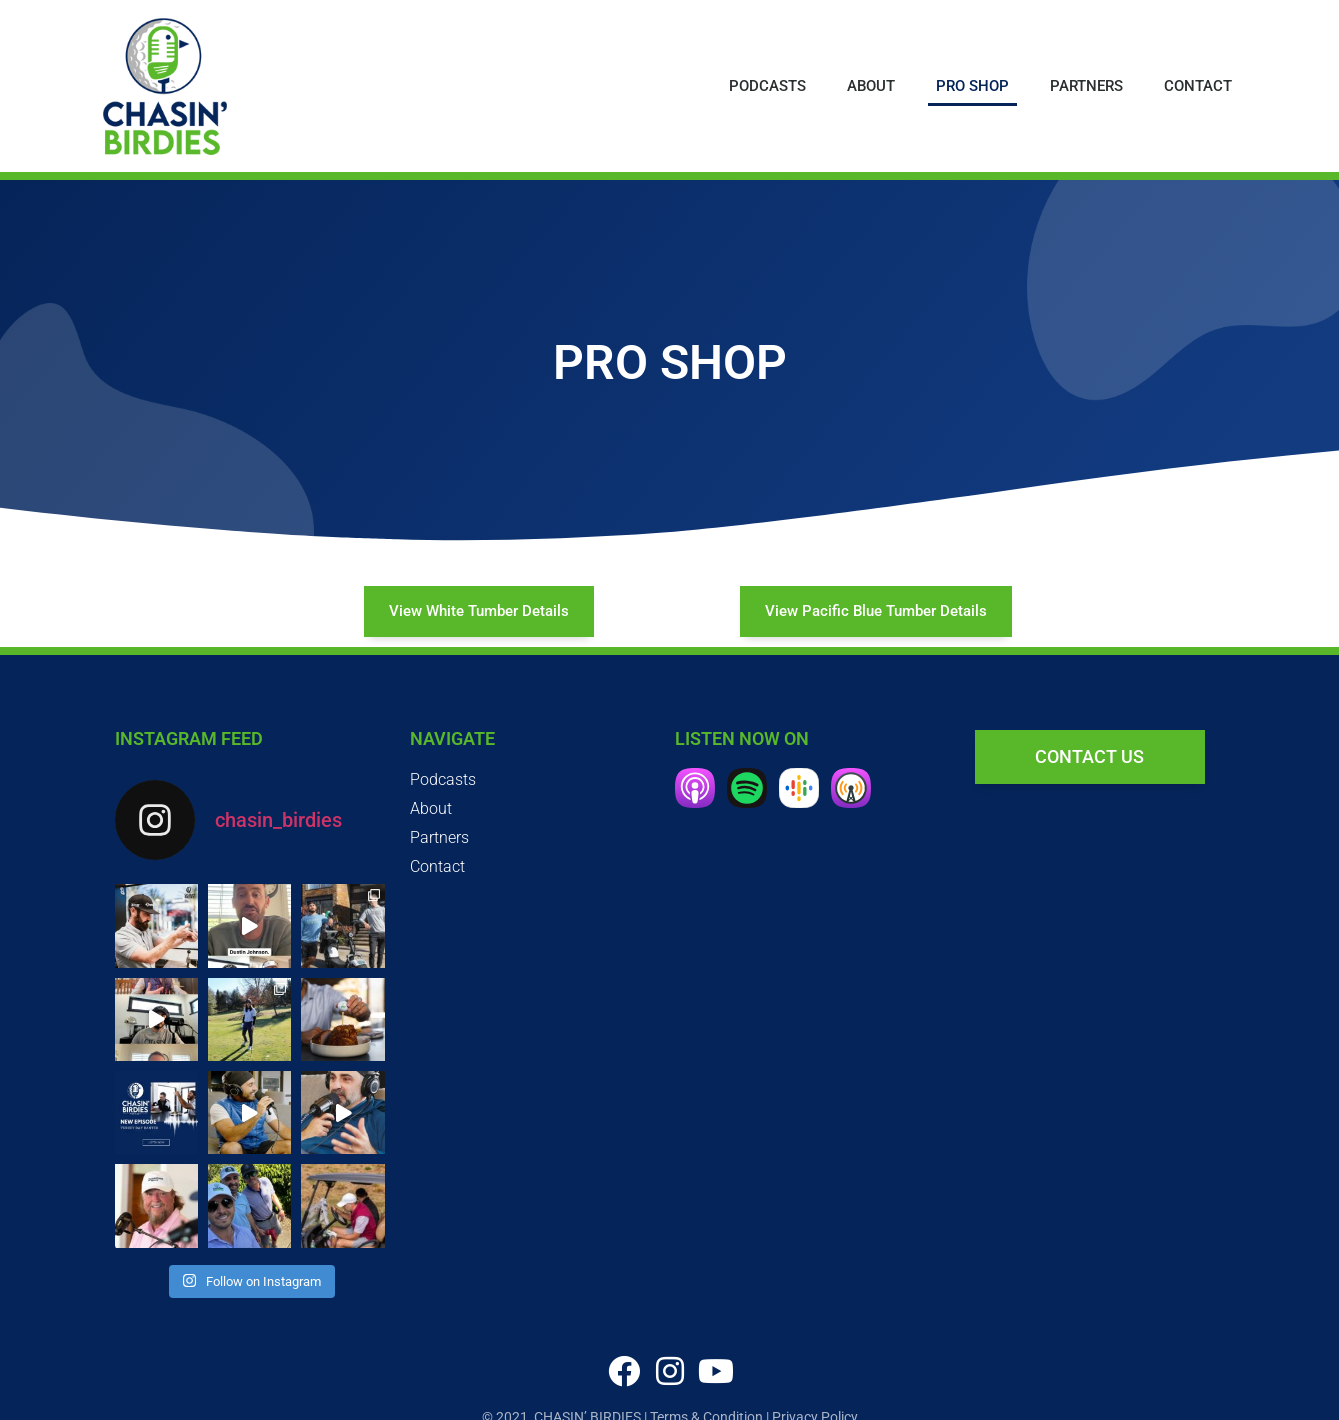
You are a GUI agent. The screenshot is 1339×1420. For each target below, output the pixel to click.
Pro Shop (972, 86)
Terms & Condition (706, 1394)
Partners (1086, 86)
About (871, 86)
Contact (1198, 86)
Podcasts (767, 86)
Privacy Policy (815, 1394)
